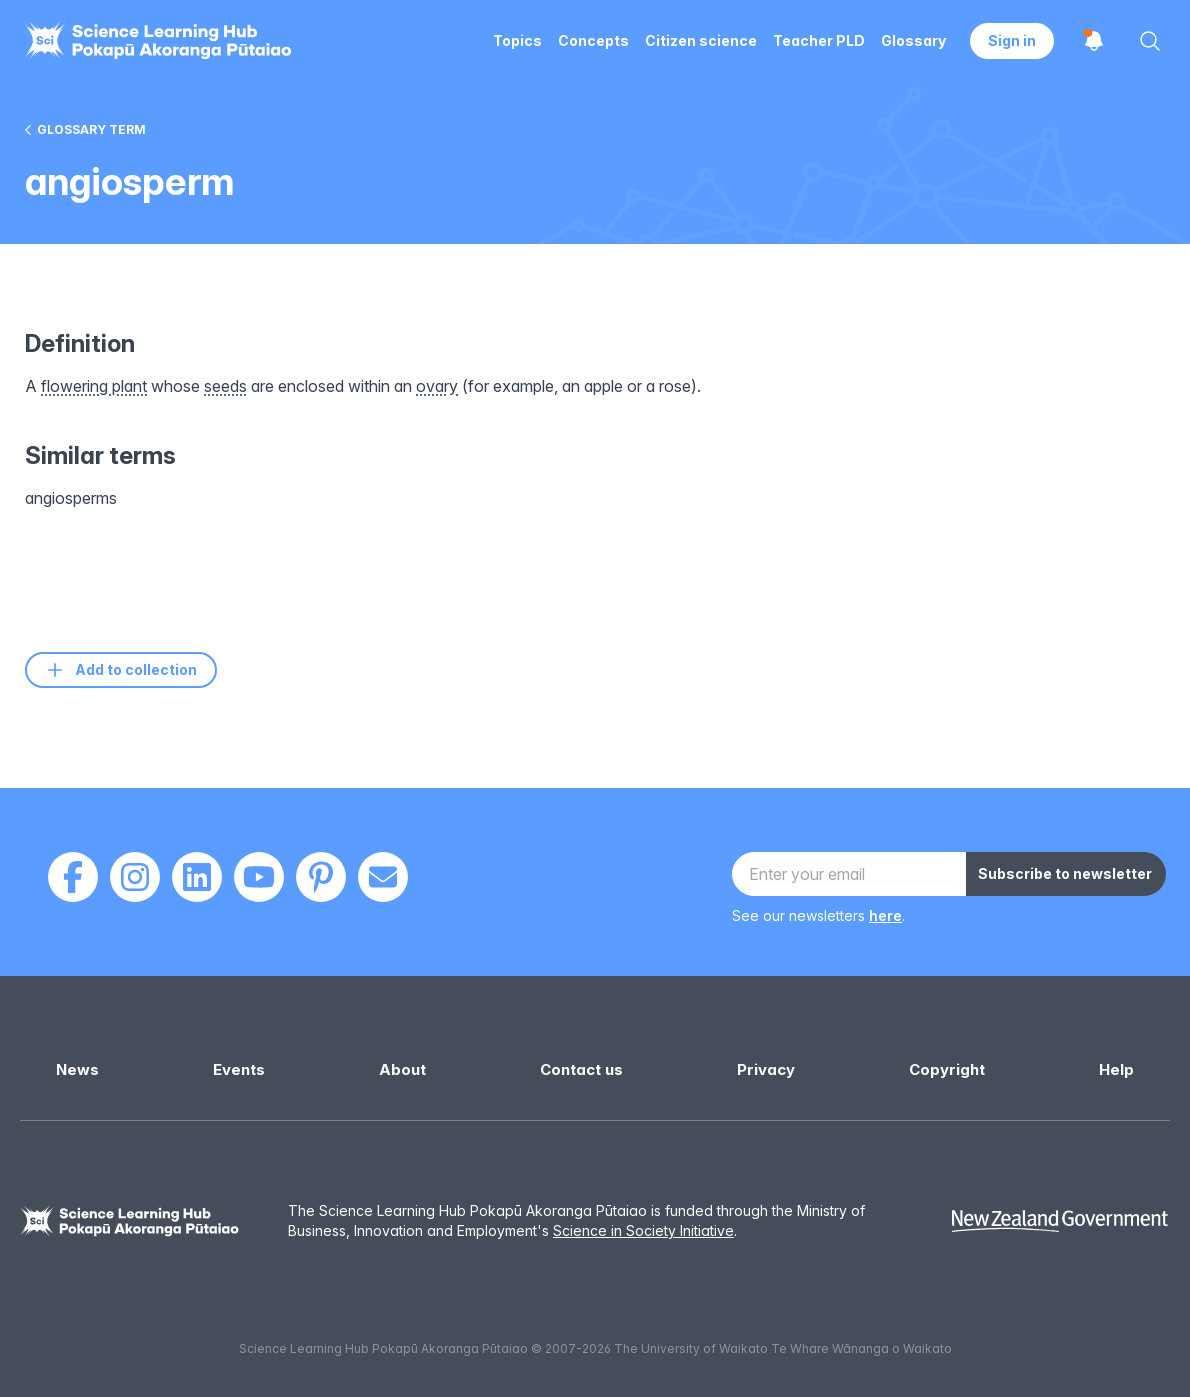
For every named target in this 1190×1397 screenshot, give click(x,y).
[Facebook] (73, 877)
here (885, 915)
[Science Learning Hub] (130, 1221)
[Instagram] (135, 877)
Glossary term (85, 129)
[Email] (383, 877)
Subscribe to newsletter (1065, 873)
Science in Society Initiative (643, 1230)
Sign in (1012, 40)
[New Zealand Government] (1060, 1221)
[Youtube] (259, 877)
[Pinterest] (321, 877)
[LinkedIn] (197, 877)
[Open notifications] (1094, 41)
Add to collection (121, 670)
